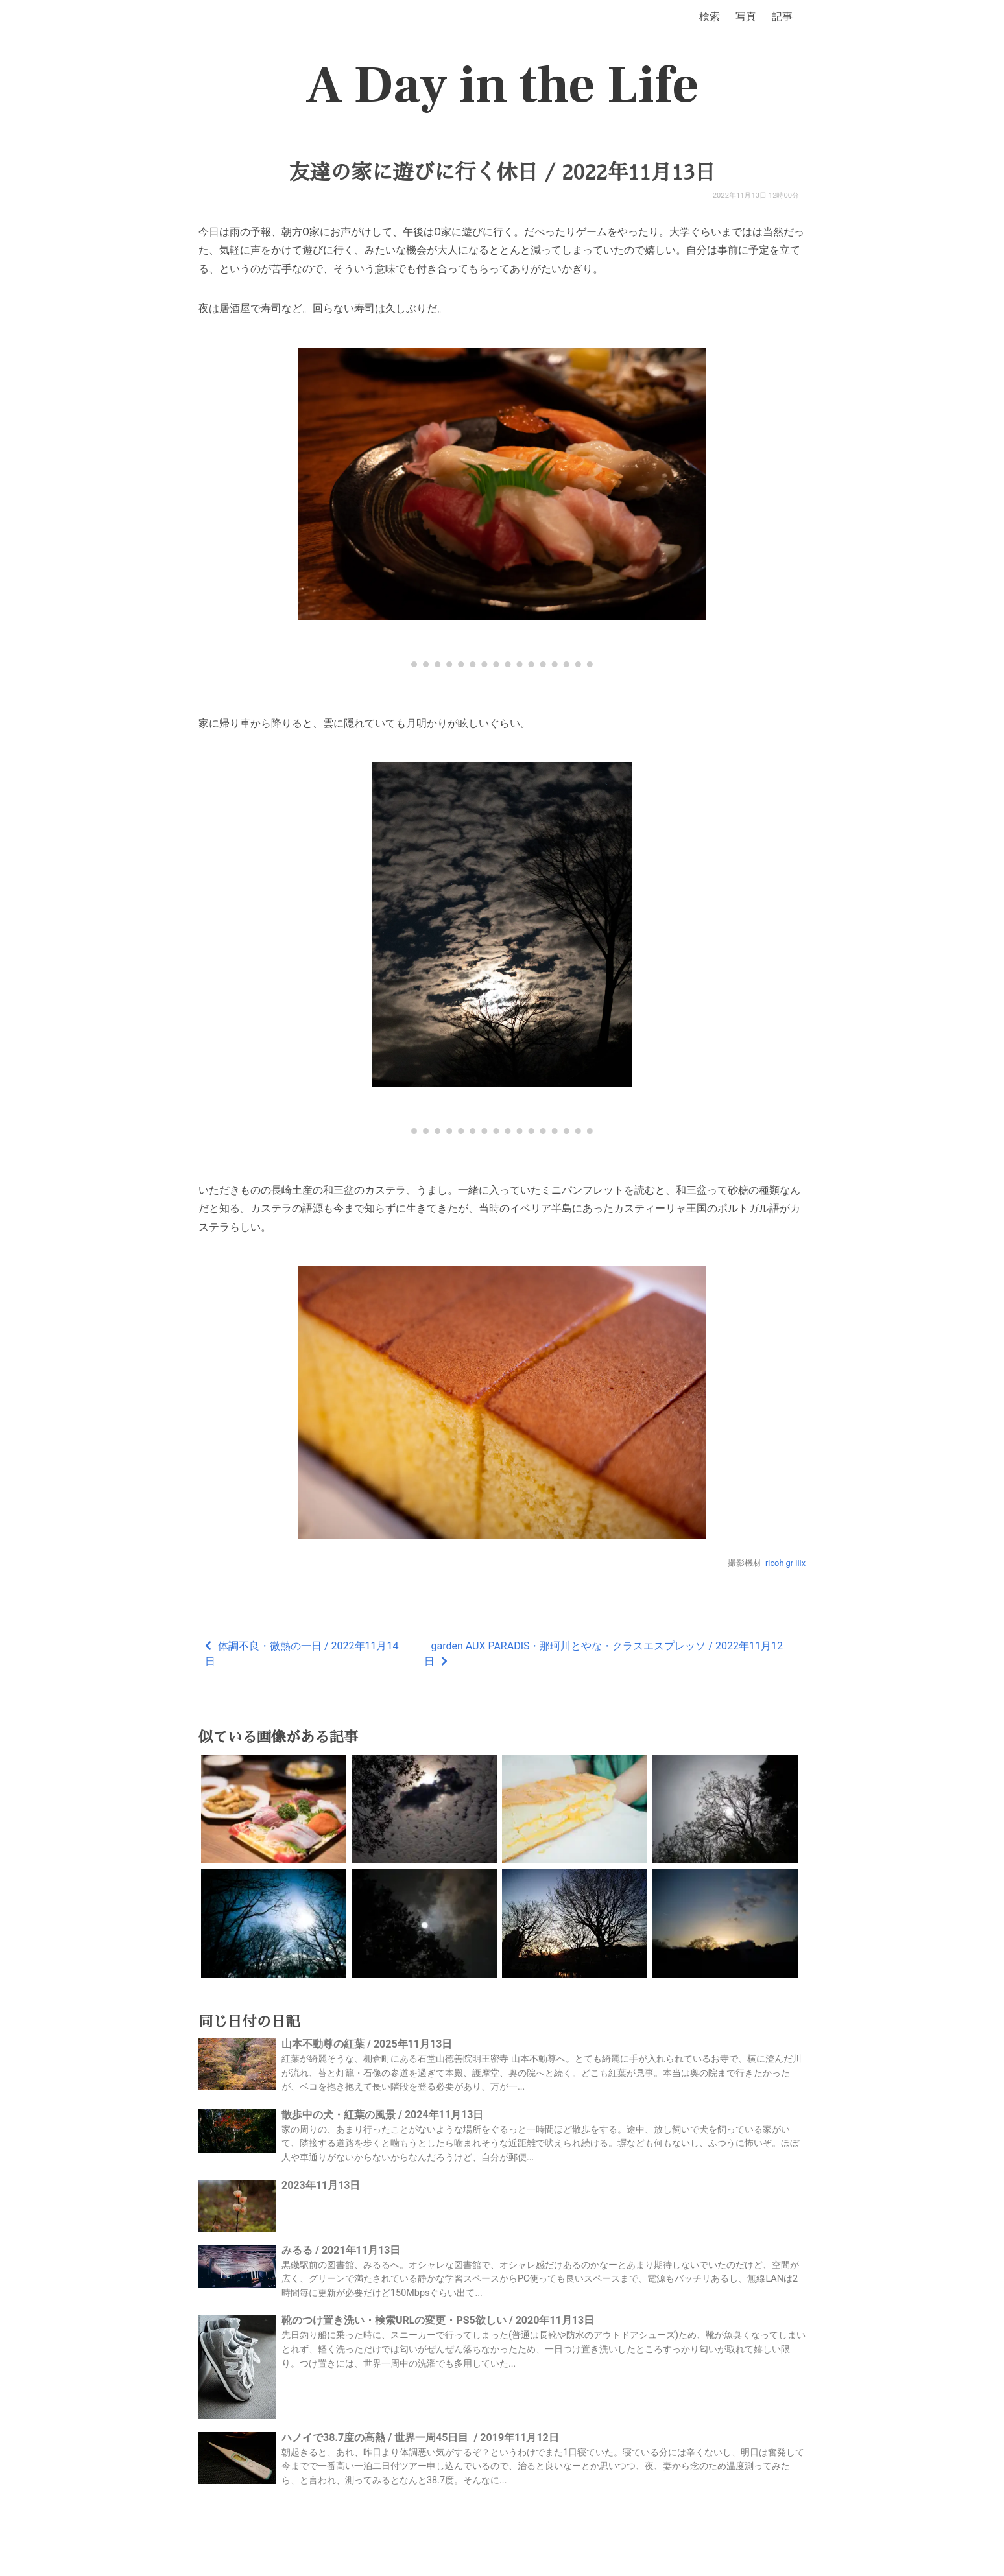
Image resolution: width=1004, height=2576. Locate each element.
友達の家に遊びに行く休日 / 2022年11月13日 (502, 172)
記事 (782, 16)
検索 (709, 16)
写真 (745, 16)
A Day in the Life (502, 85)
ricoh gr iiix (785, 1563)
